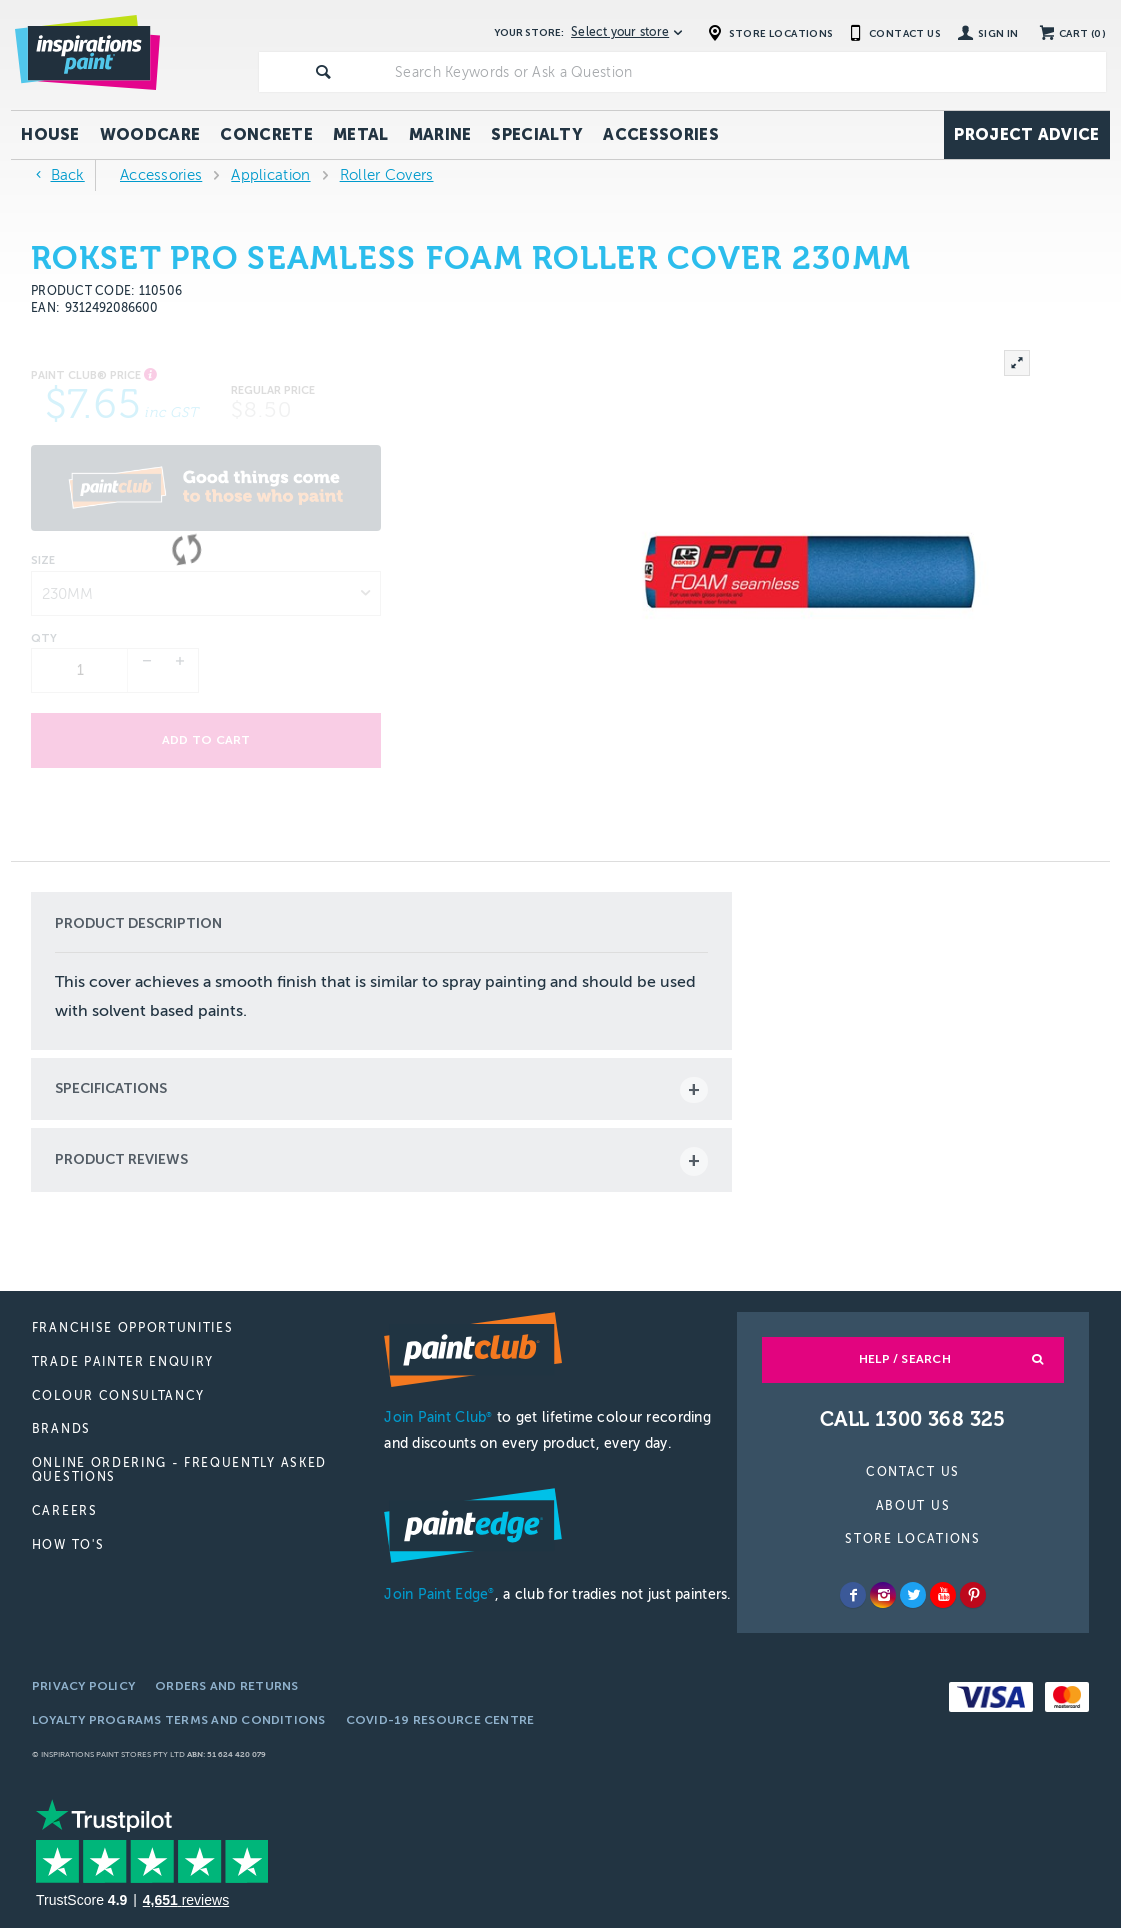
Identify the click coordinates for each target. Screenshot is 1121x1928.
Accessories (661, 134)
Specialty (537, 134)
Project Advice (1026, 134)
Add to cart (206, 740)
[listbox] (206, 593)
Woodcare (150, 134)
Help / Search (905, 1359)
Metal (361, 134)
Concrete (266, 134)
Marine (440, 134)
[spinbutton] (80, 670)
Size (43, 561)
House (50, 134)
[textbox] (746, 72)
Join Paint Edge (439, 1594)
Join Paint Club (438, 1417)
